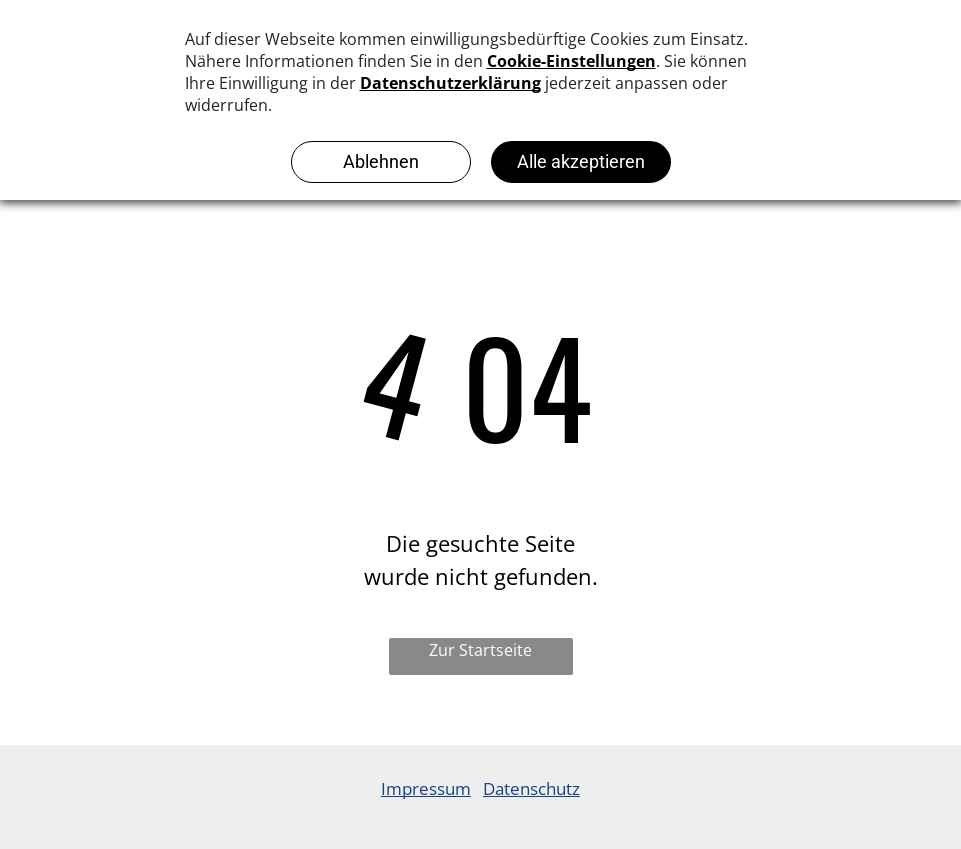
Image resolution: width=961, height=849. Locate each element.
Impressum (426, 788)
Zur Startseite (480, 650)
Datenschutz (531, 788)
